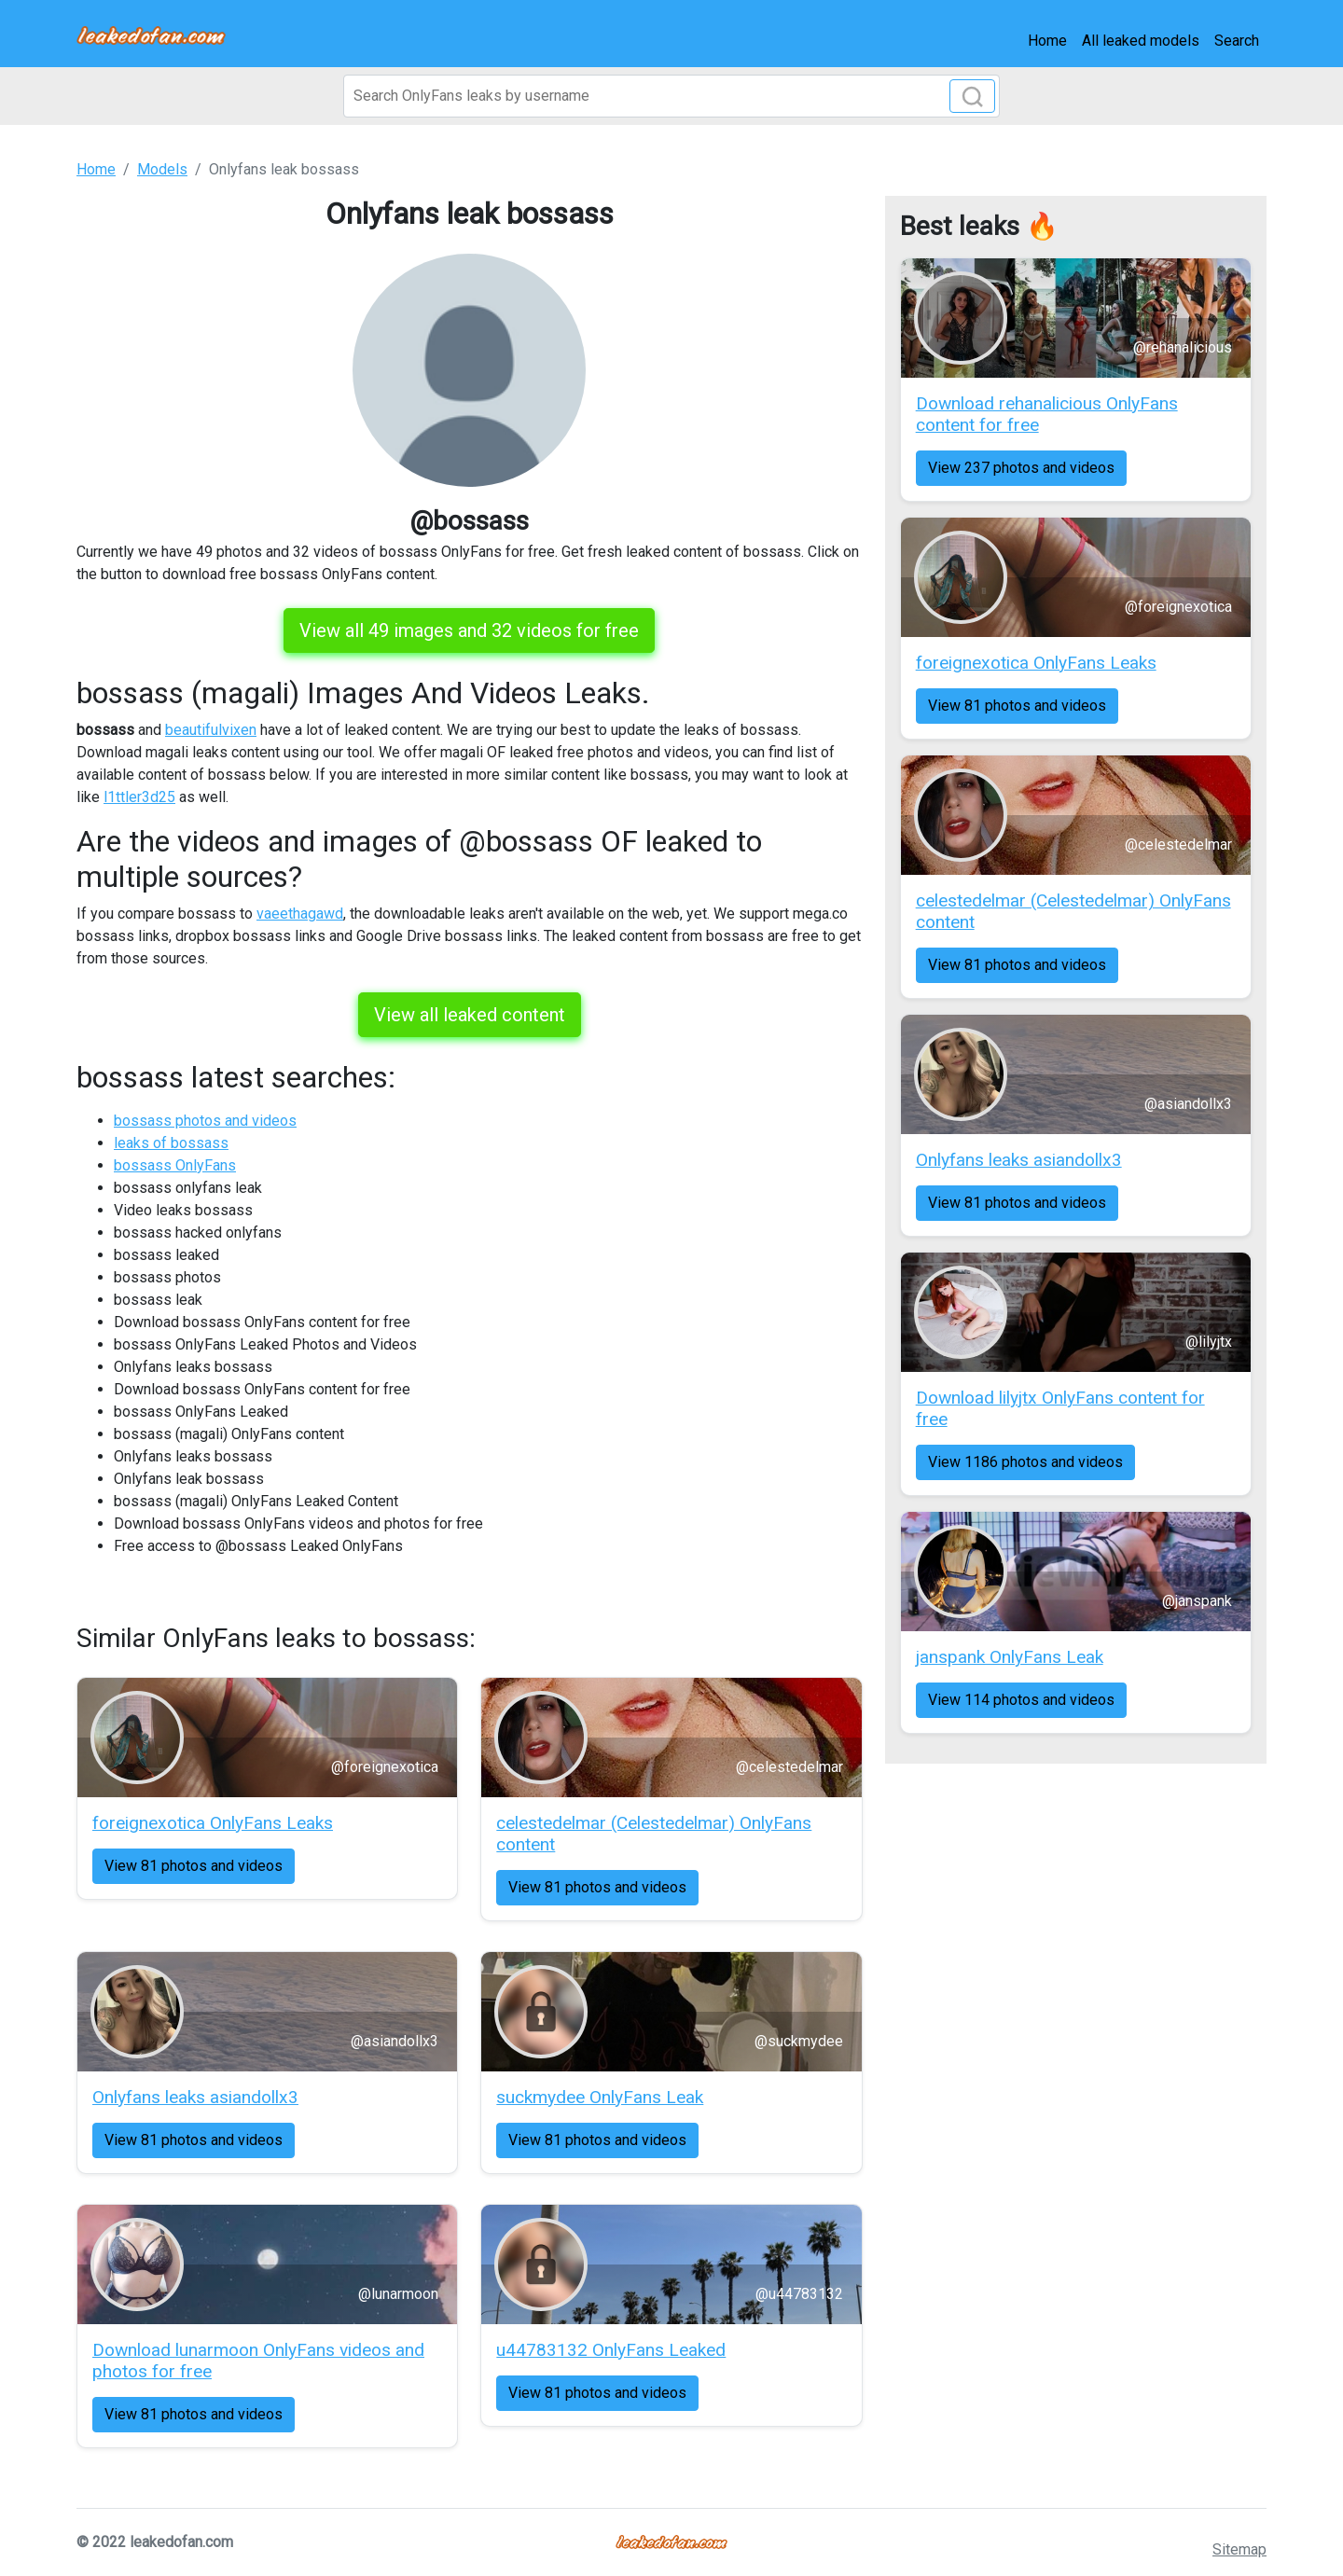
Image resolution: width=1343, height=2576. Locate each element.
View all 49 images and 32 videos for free (469, 630)
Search (1236, 40)
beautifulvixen (210, 730)
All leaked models (1140, 40)
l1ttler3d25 (139, 797)
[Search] (671, 96)
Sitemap (1239, 2549)
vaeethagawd (299, 913)
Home (1047, 40)
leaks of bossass (171, 1143)
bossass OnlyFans (175, 1165)
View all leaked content (469, 1015)
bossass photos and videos (205, 1120)
